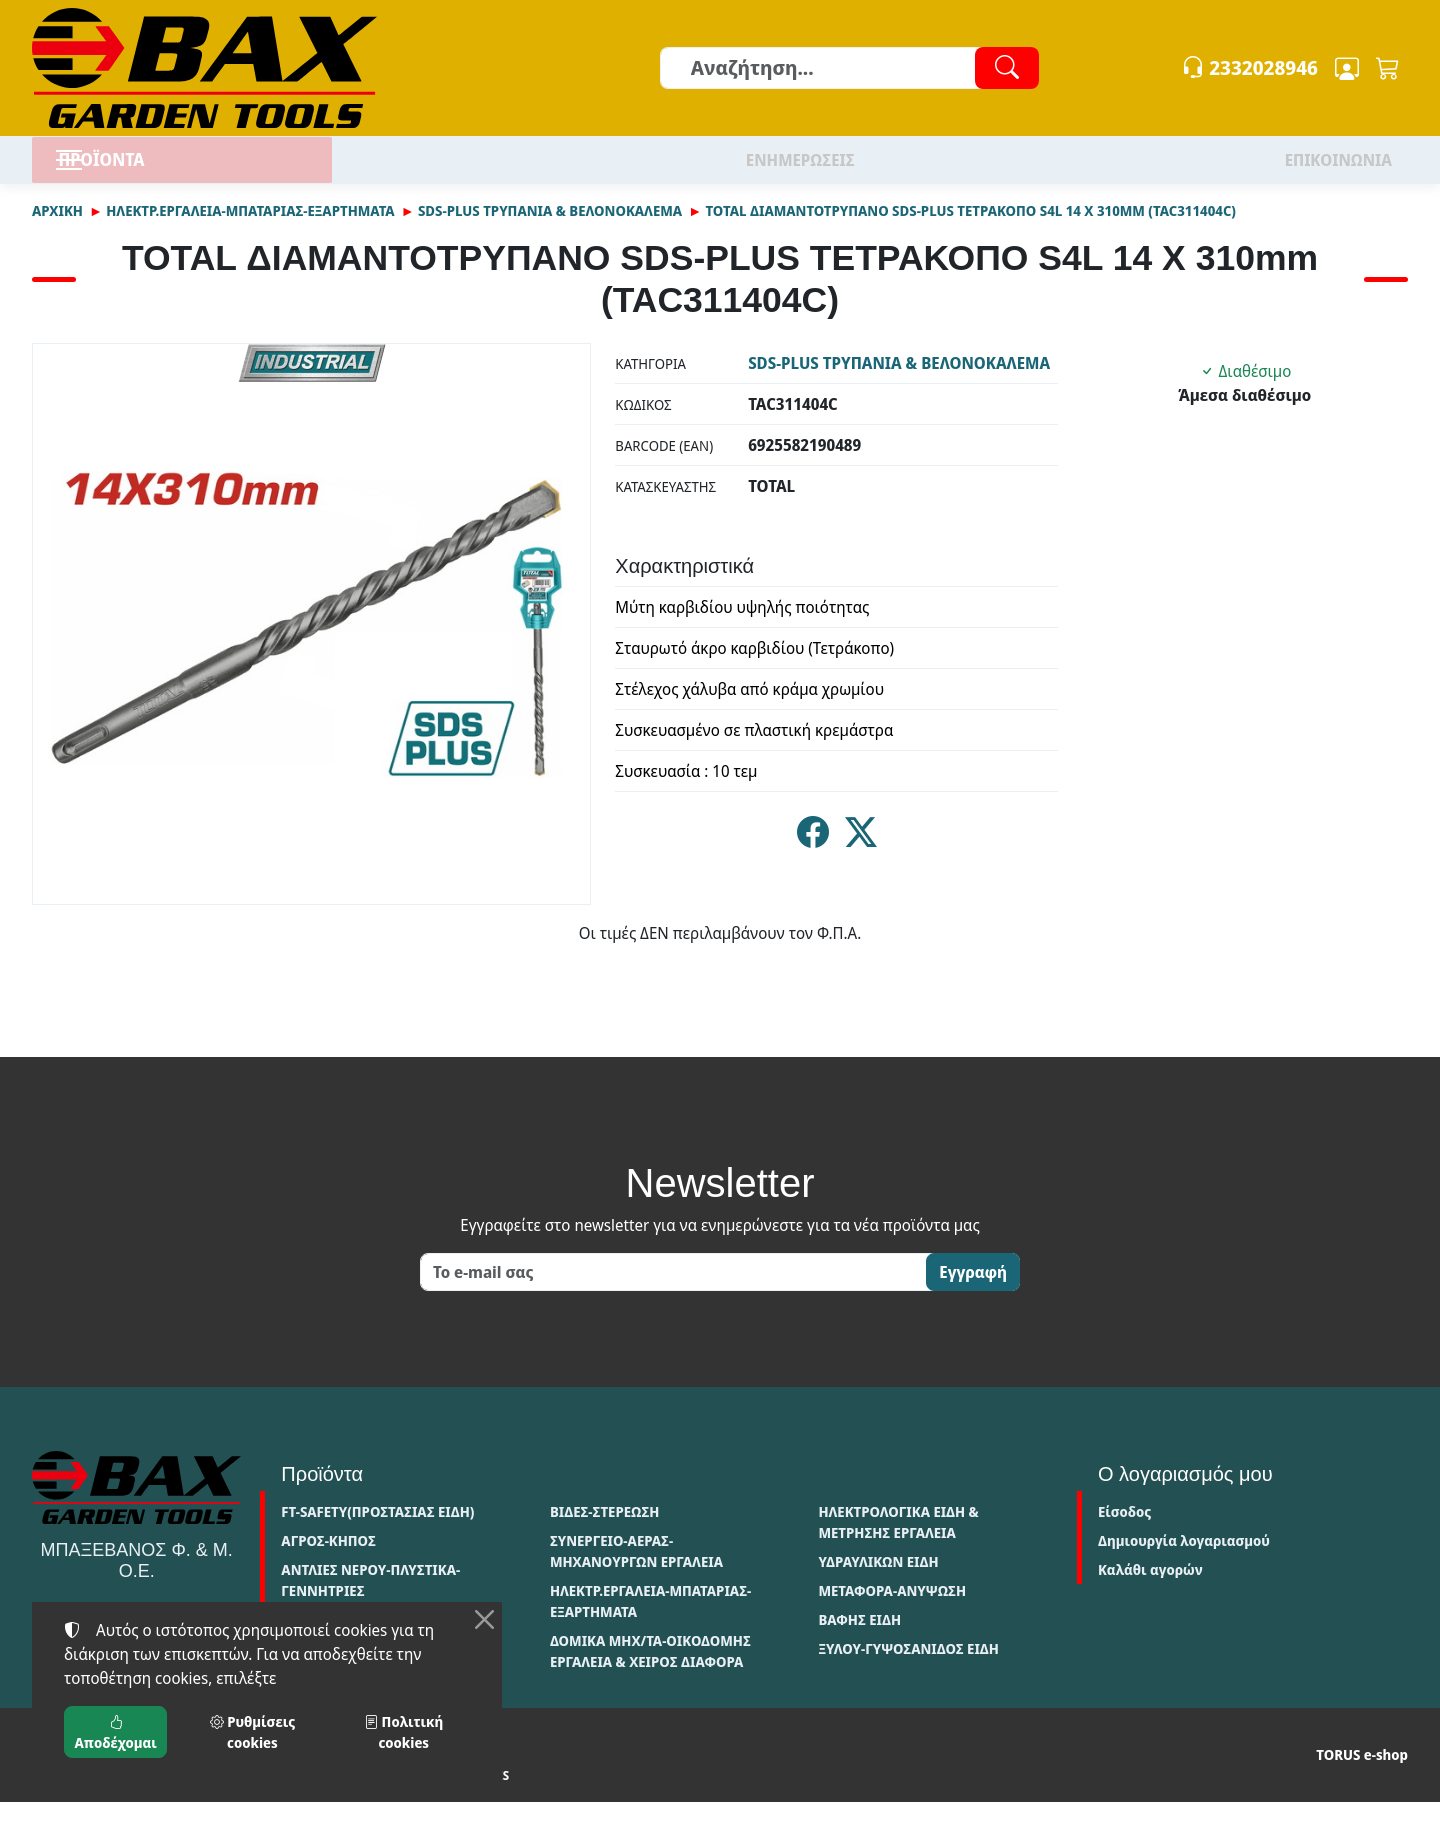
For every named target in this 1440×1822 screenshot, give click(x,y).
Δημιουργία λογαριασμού (1184, 1560)
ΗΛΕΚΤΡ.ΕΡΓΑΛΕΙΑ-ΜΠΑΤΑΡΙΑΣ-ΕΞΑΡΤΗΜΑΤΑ (250, 230)
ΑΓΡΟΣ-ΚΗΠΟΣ (328, 1560)
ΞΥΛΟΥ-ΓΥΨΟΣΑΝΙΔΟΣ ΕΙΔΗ (908, 1668)
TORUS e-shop (1362, 1775)
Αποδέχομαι (116, 1732)
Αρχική (57, 230)
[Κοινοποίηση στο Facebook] (813, 859)
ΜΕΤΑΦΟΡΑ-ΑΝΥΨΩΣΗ (892, 1610)
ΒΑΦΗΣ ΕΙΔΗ (859, 1639)
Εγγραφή (973, 1292)
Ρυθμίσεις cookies (441, 1795)
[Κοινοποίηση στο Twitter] (861, 859)
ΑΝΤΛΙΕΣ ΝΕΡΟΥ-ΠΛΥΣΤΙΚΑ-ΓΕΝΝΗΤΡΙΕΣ (370, 1600)
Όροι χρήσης (71, 1795)
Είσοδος (1124, 1531)
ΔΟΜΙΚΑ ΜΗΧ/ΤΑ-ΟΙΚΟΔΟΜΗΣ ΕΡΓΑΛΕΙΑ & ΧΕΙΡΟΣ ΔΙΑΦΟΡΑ (650, 1671)
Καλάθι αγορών (1150, 1589)
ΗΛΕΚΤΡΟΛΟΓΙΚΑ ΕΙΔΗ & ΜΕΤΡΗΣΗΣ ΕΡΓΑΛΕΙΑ (898, 1542)
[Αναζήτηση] (848, 68)
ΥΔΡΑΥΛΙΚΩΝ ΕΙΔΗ (878, 1581)
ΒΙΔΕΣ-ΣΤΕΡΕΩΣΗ (604, 1531)
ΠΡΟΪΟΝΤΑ (147, 169)
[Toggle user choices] (1347, 68)
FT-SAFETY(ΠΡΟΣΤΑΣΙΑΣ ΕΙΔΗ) (377, 1531)
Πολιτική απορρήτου (186, 1795)
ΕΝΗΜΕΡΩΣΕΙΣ (800, 170)
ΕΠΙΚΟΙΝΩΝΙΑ (1338, 170)
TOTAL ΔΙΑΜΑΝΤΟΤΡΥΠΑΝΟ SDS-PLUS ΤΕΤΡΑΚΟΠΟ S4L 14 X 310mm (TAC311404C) (970, 230)
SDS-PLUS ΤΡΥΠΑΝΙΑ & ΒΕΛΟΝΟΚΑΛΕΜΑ (550, 230)
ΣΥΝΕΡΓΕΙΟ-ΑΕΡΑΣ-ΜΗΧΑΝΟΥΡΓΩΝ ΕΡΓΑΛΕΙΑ (636, 1571)
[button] (1388, 68)
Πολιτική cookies (316, 1795)
